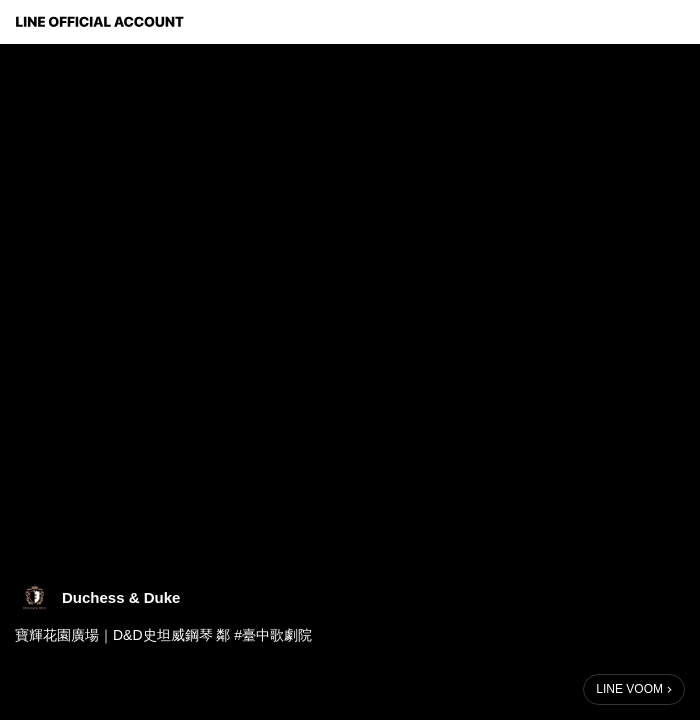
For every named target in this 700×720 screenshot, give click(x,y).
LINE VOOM (629, 689)
